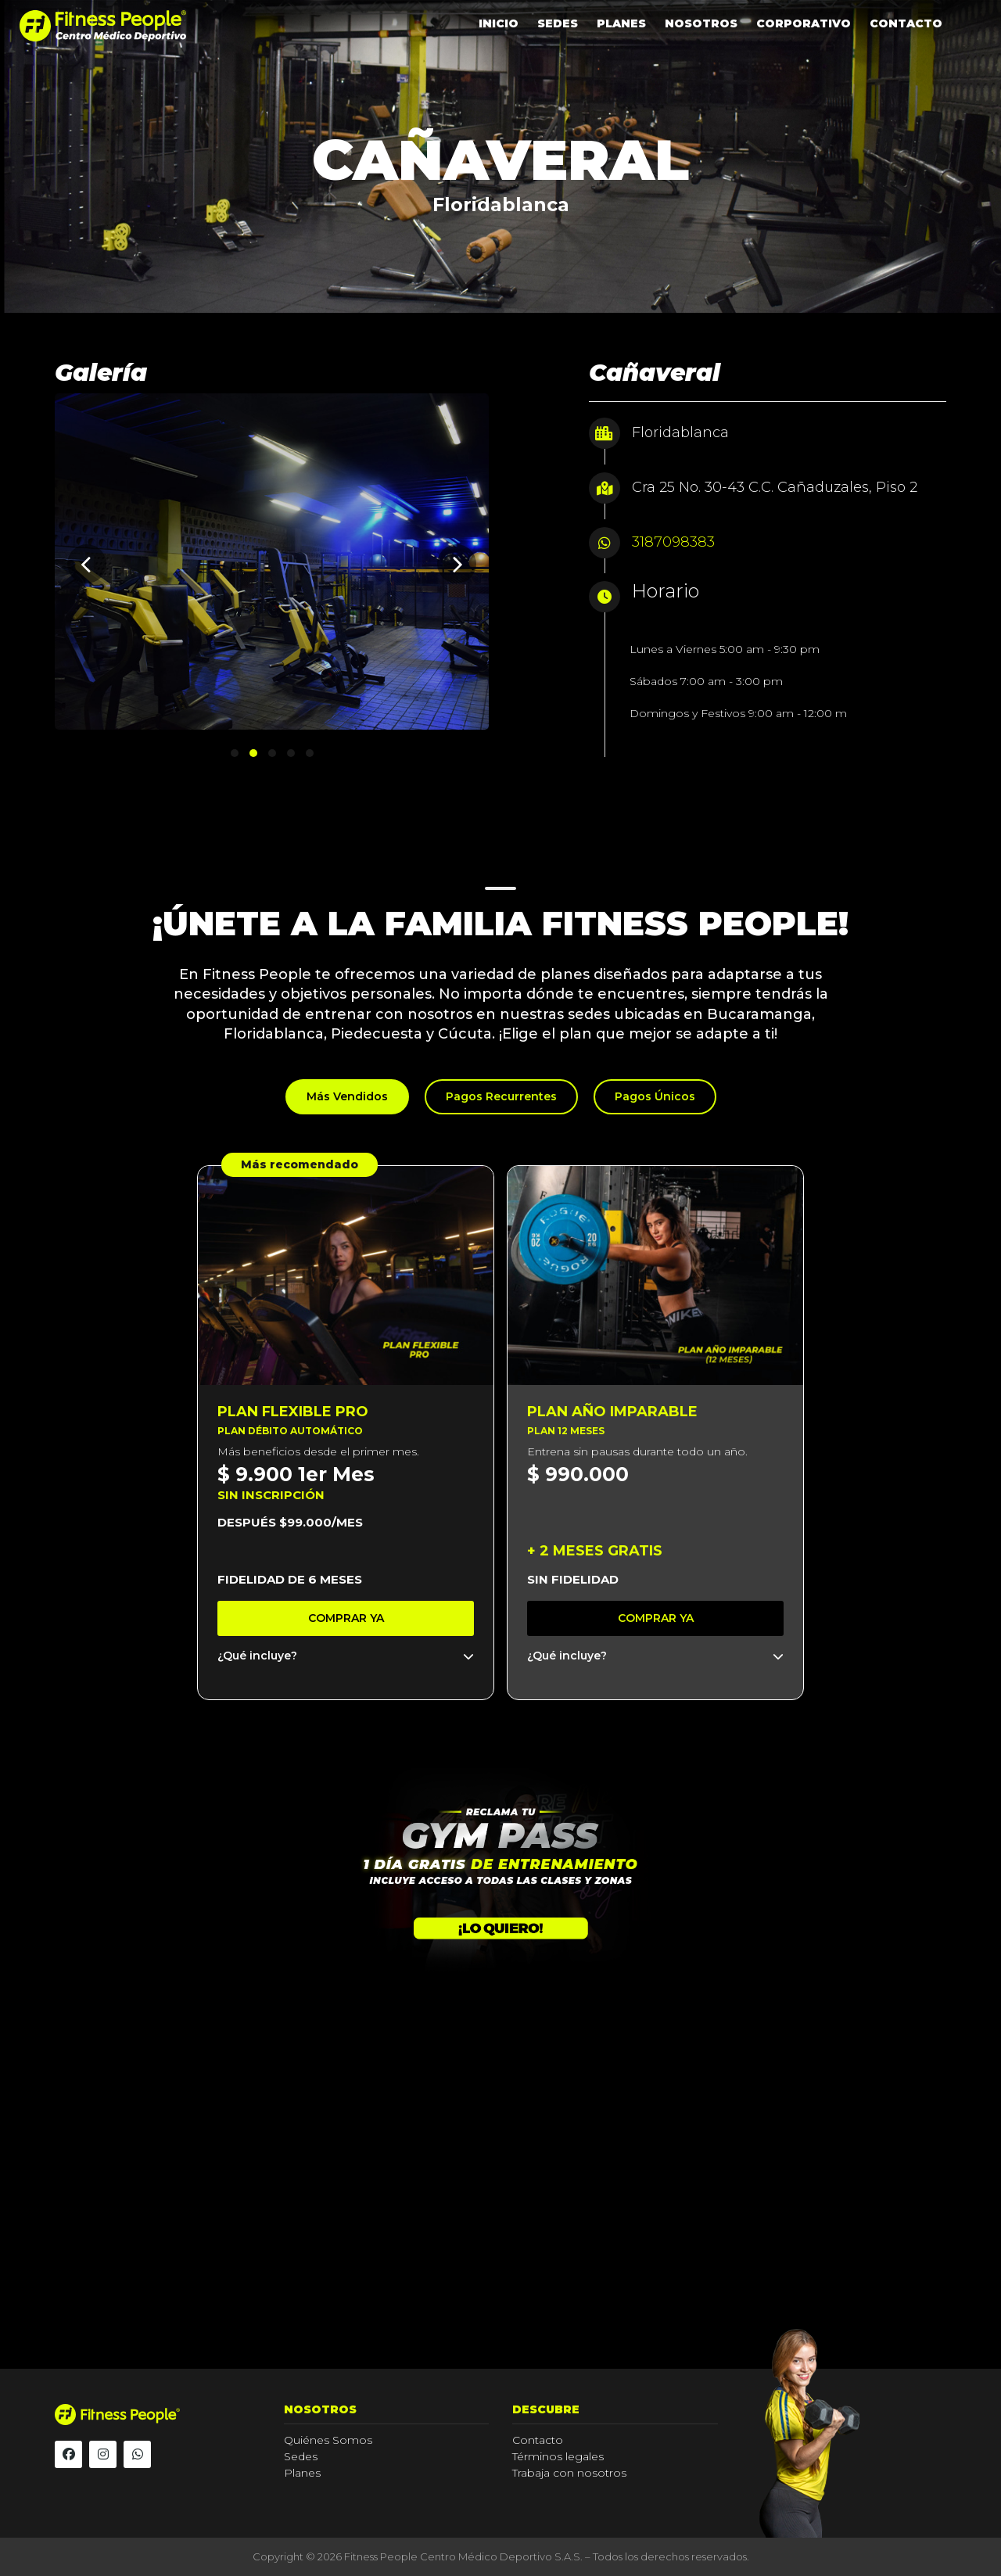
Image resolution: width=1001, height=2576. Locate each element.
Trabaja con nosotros (569, 2473)
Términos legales (558, 2456)
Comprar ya (346, 1618)
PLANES (621, 23)
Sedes (301, 2456)
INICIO (498, 23)
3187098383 (673, 542)
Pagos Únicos (655, 1096)
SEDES (557, 23)
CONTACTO (906, 23)
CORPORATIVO (803, 23)
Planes (302, 2473)
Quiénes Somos (328, 2440)
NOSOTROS (701, 23)
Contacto (537, 2440)
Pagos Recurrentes (501, 1096)
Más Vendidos (347, 1096)
